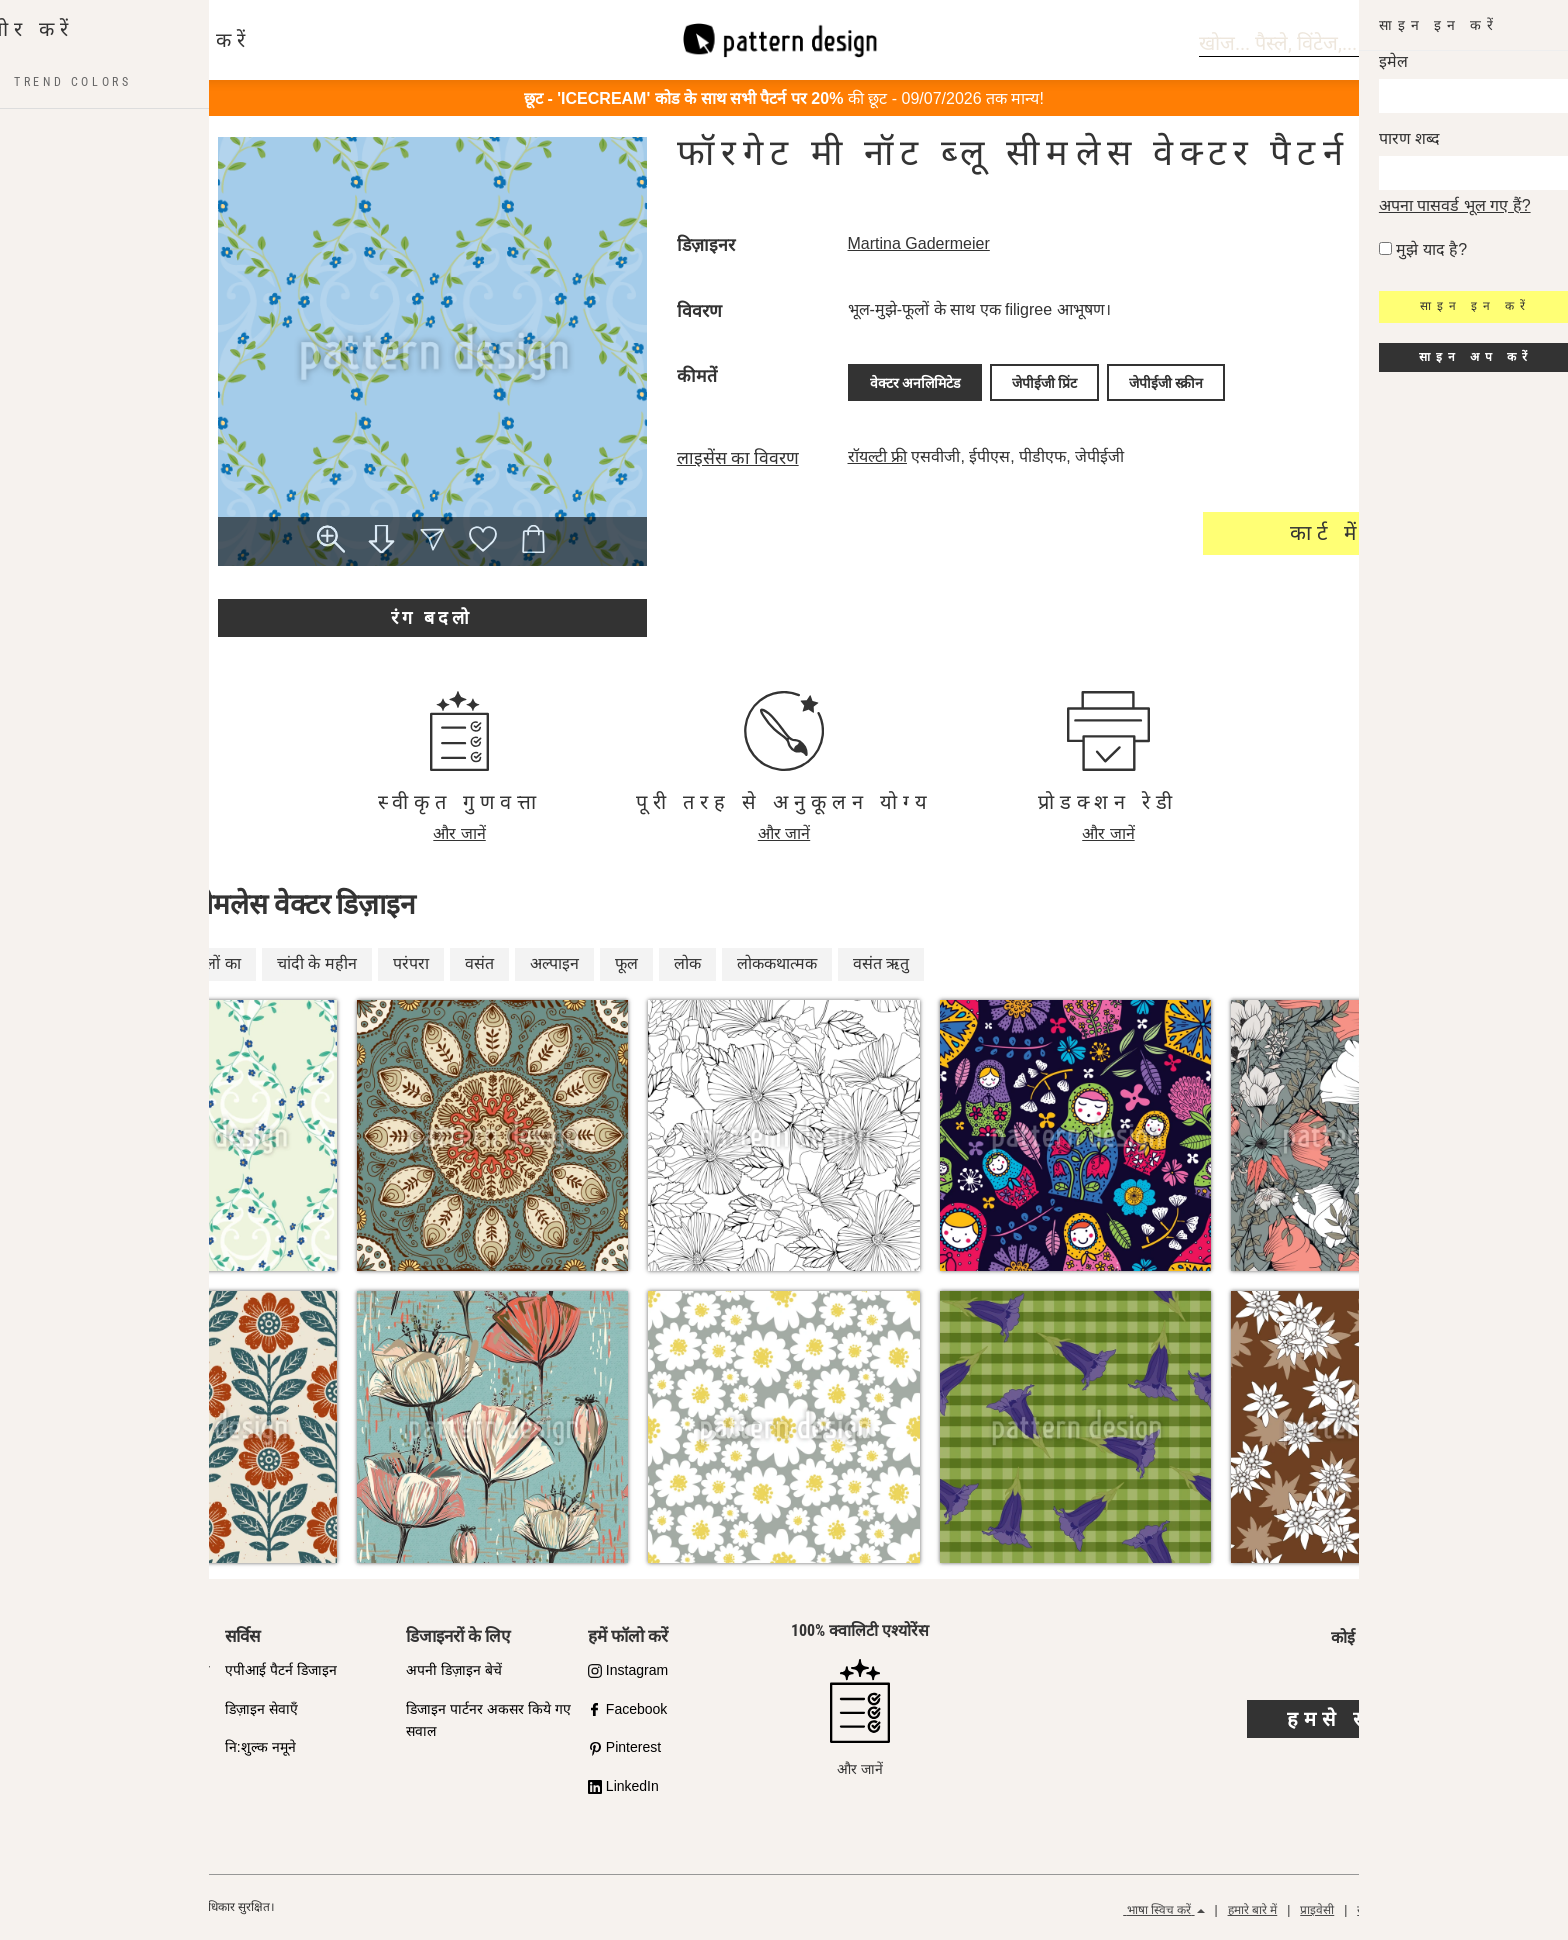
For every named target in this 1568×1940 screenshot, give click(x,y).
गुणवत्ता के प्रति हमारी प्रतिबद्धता (126, 1670)
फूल (626, 963)
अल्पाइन (554, 963)
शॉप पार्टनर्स (74, 1709)
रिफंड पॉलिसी (1506, 1910)
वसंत (479, 963)
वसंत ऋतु (881, 963)
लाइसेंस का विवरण (738, 453)
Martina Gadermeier (919, 243)
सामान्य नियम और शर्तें (1405, 1910)
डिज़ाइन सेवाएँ (261, 1709)
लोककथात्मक (777, 963)
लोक (687, 963)
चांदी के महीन (317, 963)
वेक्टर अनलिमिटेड (915, 380)
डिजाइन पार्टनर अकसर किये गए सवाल (488, 1720)
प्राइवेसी (1317, 1910)
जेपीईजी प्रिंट (1044, 380)
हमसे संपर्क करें (1372, 1719)
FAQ (57, 1786)
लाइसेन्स (64, 1747)
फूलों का (216, 963)
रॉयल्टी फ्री (877, 451)
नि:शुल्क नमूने (260, 1747)
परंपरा (411, 963)
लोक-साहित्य (120, 963)
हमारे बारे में (1253, 1910)
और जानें (459, 833)
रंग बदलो (432, 617)
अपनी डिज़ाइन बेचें (454, 1670)
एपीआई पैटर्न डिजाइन (281, 1670)
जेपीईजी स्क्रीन (1166, 380)
